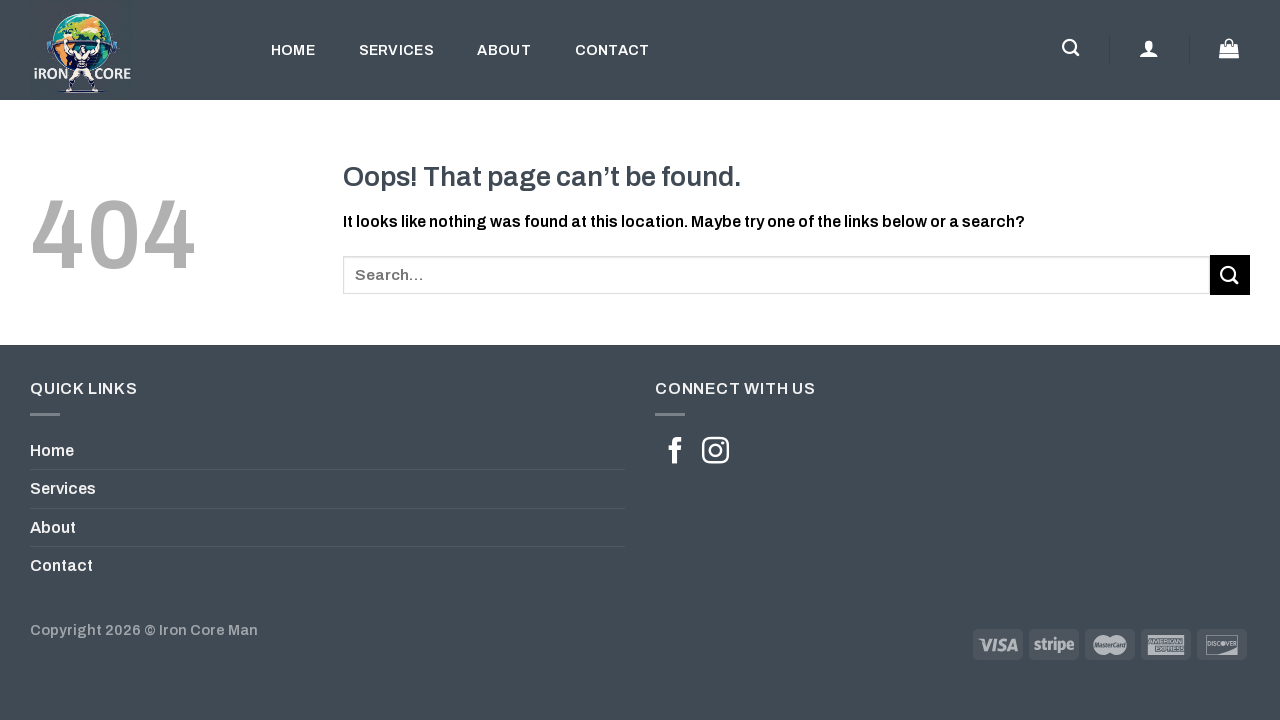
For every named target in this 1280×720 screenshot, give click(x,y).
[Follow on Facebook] (675, 453)
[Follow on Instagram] (715, 453)
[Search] (1070, 48)
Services (396, 50)
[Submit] (1230, 274)
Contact (612, 50)
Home (293, 50)
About (503, 50)
